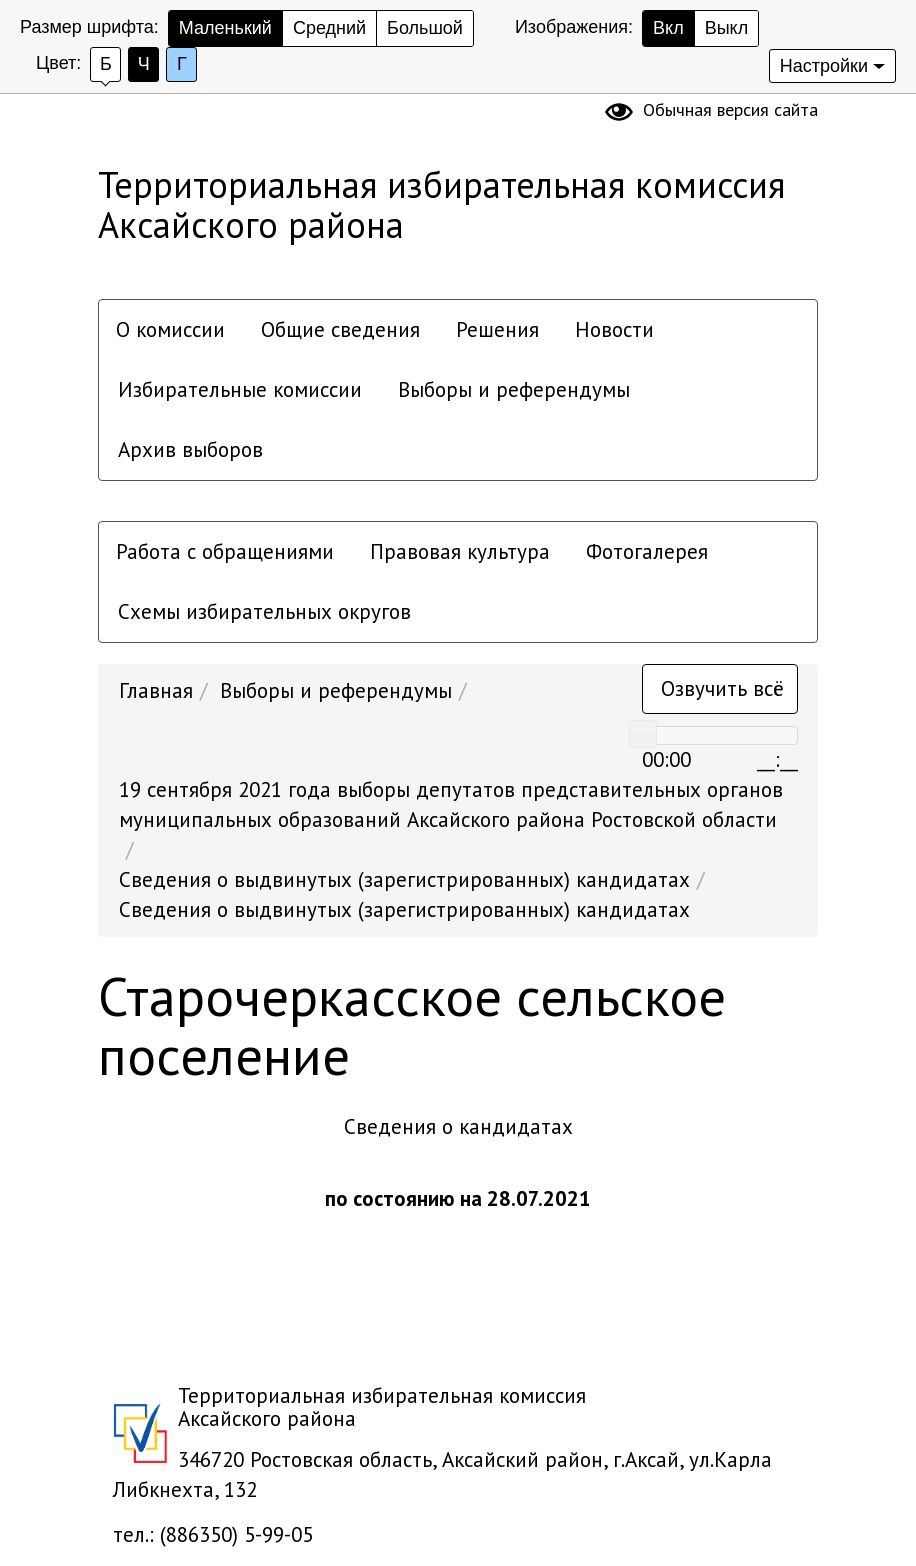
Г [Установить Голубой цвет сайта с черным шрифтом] (182, 64)
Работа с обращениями (225, 551)
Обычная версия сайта (730, 109)
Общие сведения (340, 329)
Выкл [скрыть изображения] (727, 28)
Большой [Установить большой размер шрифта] (425, 28)
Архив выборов (190, 449)
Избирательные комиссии (240, 389)
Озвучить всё (722, 688)
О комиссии (170, 329)
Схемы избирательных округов (264, 611)
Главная (156, 690)
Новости (614, 329)
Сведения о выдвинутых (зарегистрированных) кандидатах (404, 879)
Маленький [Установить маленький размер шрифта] (225, 28)
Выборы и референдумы (514, 389)
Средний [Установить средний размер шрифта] (329, 28)
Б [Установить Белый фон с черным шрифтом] (106, 64)
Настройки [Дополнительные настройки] (824, 66)
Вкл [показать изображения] (668, 28)
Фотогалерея (647, 551)
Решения (497, 329)
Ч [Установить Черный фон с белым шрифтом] (144, 64)
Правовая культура (460, 551)
